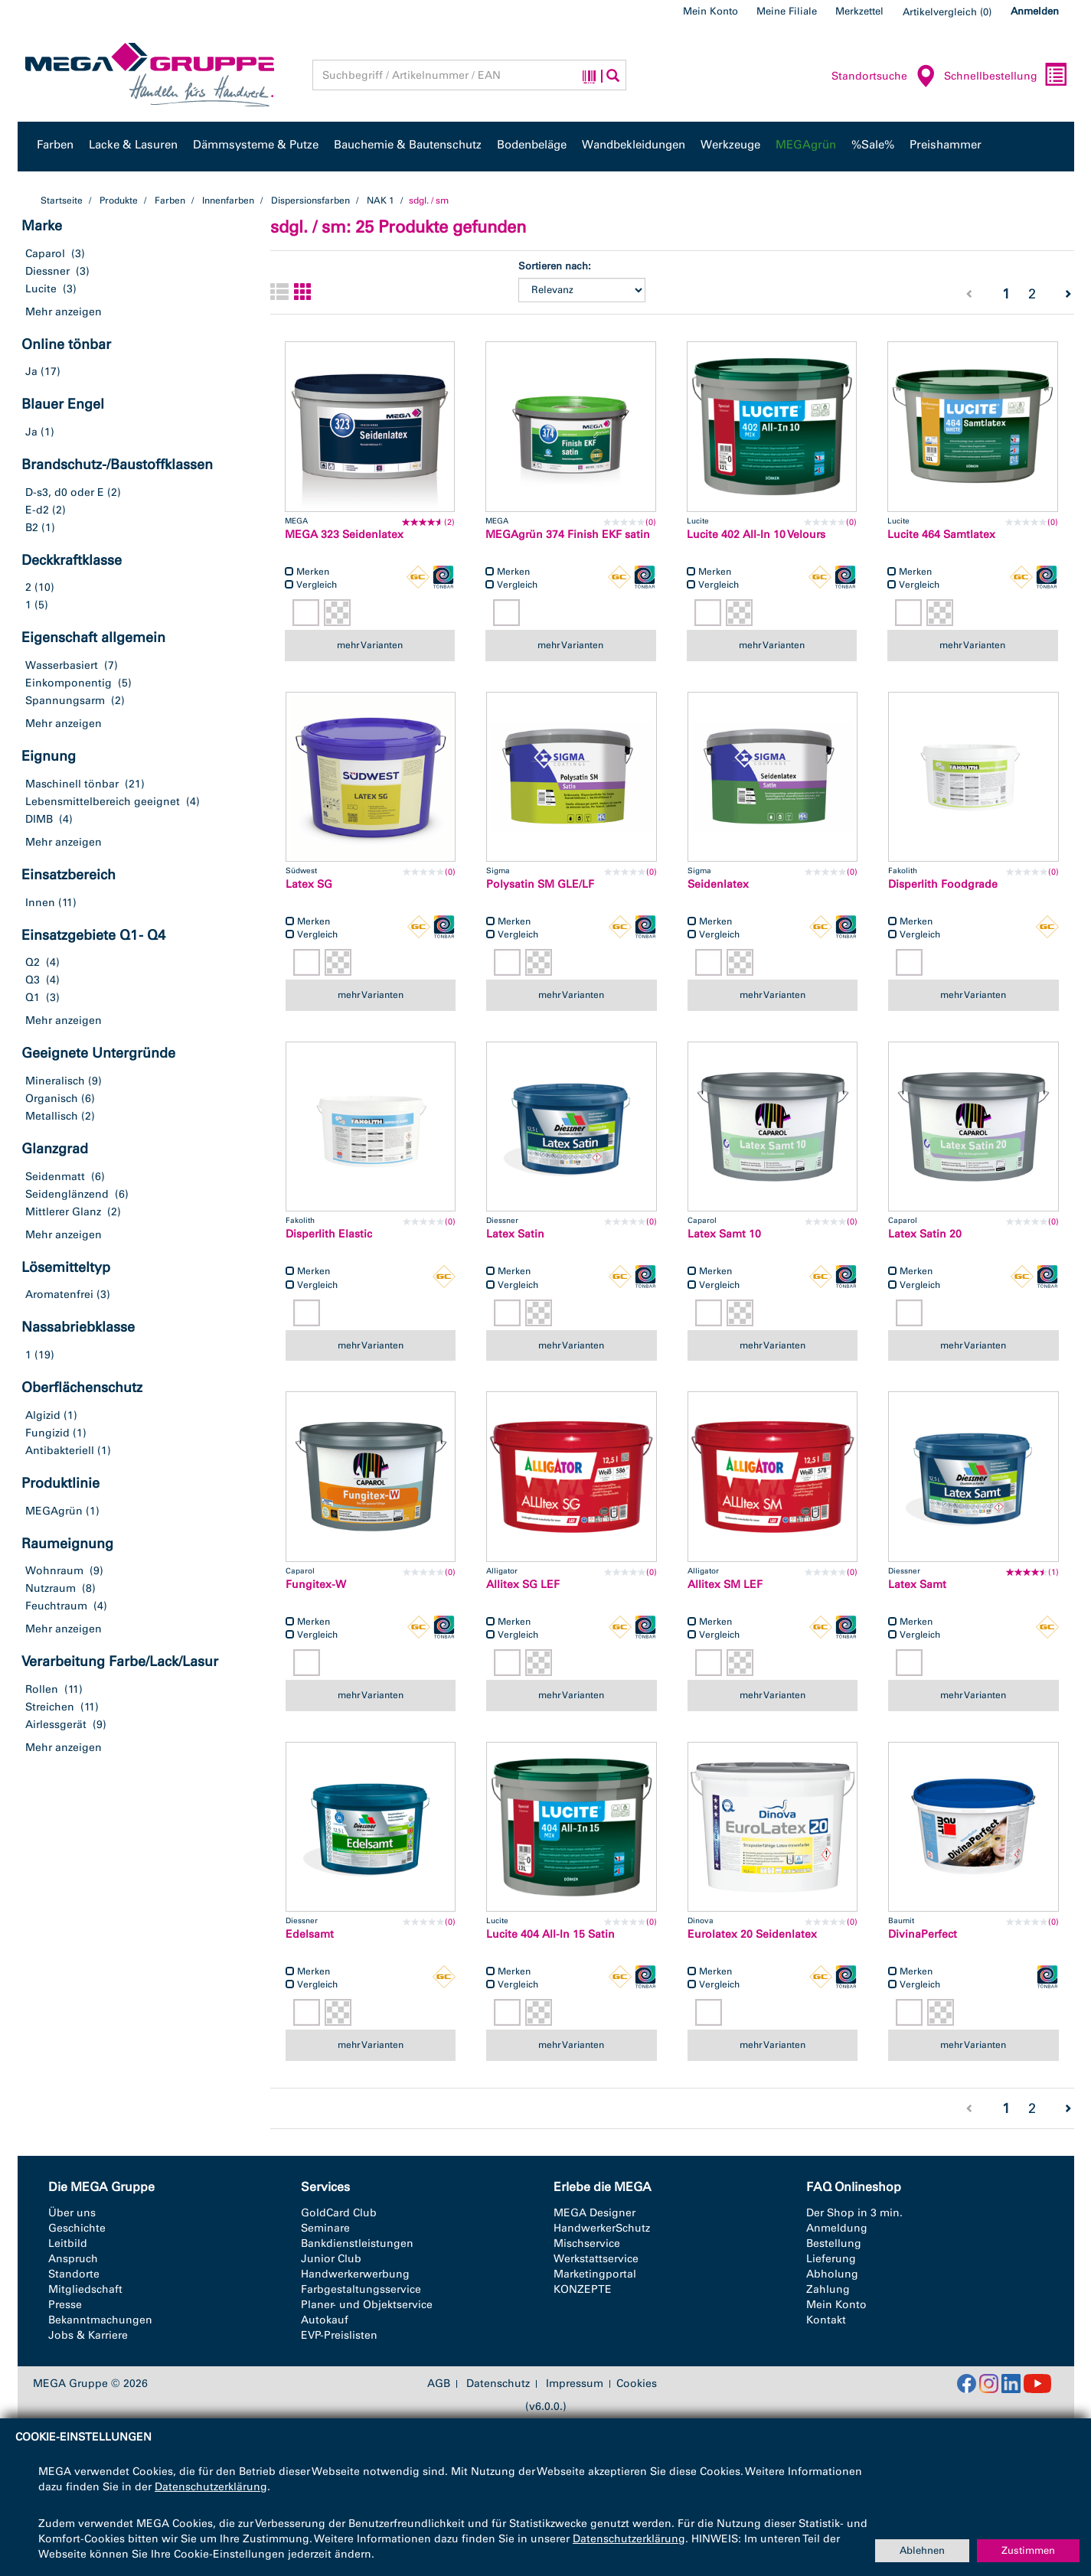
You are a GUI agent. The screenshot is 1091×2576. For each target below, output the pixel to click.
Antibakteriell (59, 1450)
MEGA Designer (594, 2212)
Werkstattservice (596, 2258)
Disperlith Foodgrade (943, 884)
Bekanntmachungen (100, 2320)
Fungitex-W (316, 1584)
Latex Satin (515, 1234)
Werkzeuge (730, 145)
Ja (31, 371)
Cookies (636, 2383)
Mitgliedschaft (85, 2289)
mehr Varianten (370, 645)
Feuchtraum (56, 1605)
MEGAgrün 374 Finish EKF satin (567, 534)
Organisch (51, 1098)
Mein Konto (710, 11)
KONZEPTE (583, 2289)
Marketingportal (595, 2274)
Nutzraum (50, 1588)
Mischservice (587, 2243)
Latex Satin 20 (925, 1234)
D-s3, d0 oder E (64, 492)
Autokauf (324, 2320)
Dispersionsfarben (310, 200)
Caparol (45, 253)
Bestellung (833, 2243)
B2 (31, 527)
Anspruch (73, 2258)
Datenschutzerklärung (211, 2486)
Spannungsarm (65, 700)
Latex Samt (917, 1584)
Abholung (832, 2274)
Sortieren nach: (554, 266)
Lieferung (831, 2258)
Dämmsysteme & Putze (255, 145)
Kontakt (826, 2320)
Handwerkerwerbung (355, 2274)
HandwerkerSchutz (602, 2228)
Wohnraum (54, 1570)
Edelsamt (310, 1934)
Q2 (32, 962)
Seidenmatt (55, 1176)
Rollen (41, 1689)
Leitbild (67, 2243)
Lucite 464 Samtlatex (941, 534)
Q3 (32, 979)
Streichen (49, 1707)
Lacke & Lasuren (133, 145)
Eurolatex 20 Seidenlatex (752, 1934)
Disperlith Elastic (329, 1234)
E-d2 (37, 510)
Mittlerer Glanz (63, 1211)
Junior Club (331, 2258)
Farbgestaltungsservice (361, 2289)
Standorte (74, 2274)
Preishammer (946, 145)
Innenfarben (228, 200)
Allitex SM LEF (725, 1584)
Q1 (32, 997)
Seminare (325, 2228)
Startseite (62, 200)
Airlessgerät (56, 1724)
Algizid (42, 1415)
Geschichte (77, 2228)
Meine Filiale (786, 11)
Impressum (574, 2384)
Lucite (41, 288)
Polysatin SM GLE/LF (540, 884)
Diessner (47, 271)
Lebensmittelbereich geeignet (102, 801)
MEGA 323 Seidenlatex (344, 534)
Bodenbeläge (532, 145)
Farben (55, 145)
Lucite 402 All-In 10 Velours (756, 534)
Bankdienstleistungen (357, 2243)
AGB (438, 2384)
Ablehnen (922, 2550)
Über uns (72, 2212)
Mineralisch (55, 1080)
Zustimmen (1028, 2550)
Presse (65, 2304)
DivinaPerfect (922, 1934)
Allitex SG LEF (523, 1584)
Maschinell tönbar (72, 784)
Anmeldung (836, 2228)
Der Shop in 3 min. (854, 2212)
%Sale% (872, 145)
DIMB (39, 819)
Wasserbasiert (61, 665)
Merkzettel (859, 11)
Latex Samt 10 (724, 1234)
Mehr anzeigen (63, 311)
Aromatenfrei (59, 1294)
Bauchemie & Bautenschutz (408, 145)
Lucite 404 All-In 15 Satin (550, 1934)
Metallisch (51, 1116)
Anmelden (1035, 11)
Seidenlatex (718, 884)
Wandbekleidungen (633, 145)
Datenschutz (498, 2384)
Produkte (119, 200)
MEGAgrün (806, 145)
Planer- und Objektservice (367, 2304)
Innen (40, 902)
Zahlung (828, 2289)
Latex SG (309, 884)
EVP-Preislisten (339, 2335)
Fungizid (47, 1433)
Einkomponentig (68, 683)
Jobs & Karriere (88, 2335)
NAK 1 (380, 200)
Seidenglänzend (67, 1194)
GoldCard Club (339, 2212)
